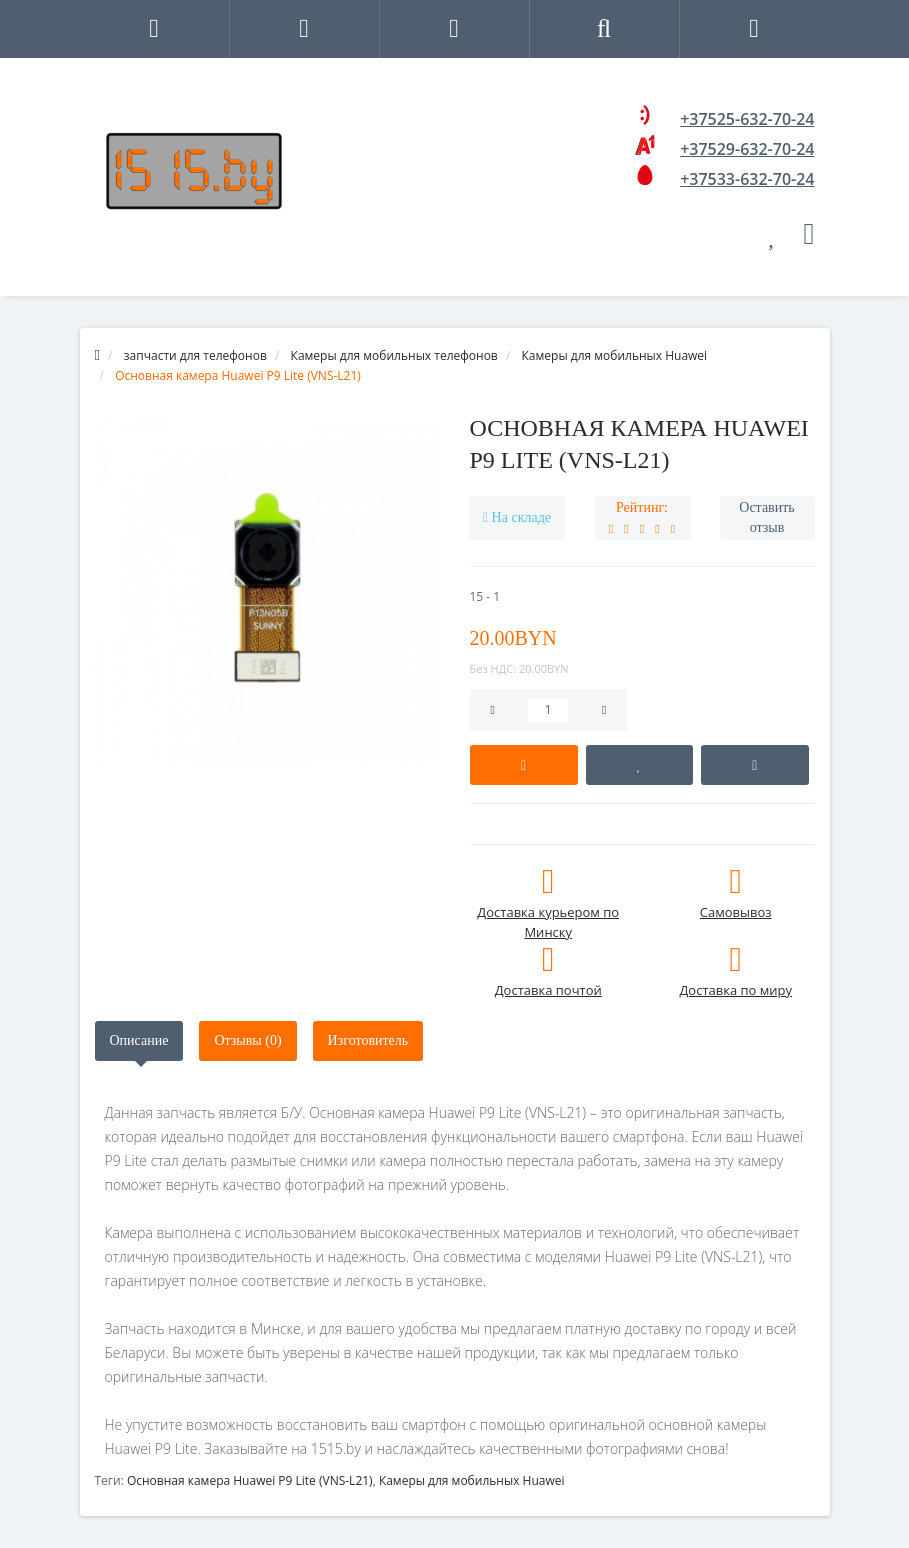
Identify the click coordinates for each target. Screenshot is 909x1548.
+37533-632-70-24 (747, 179)
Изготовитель (368, 1040)
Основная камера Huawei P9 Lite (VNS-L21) (250, 1480)
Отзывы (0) (247, 1040)
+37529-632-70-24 (747, 149)
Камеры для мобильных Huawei (472, 1480)
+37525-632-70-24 (747, 119)
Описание (139, 1040)
